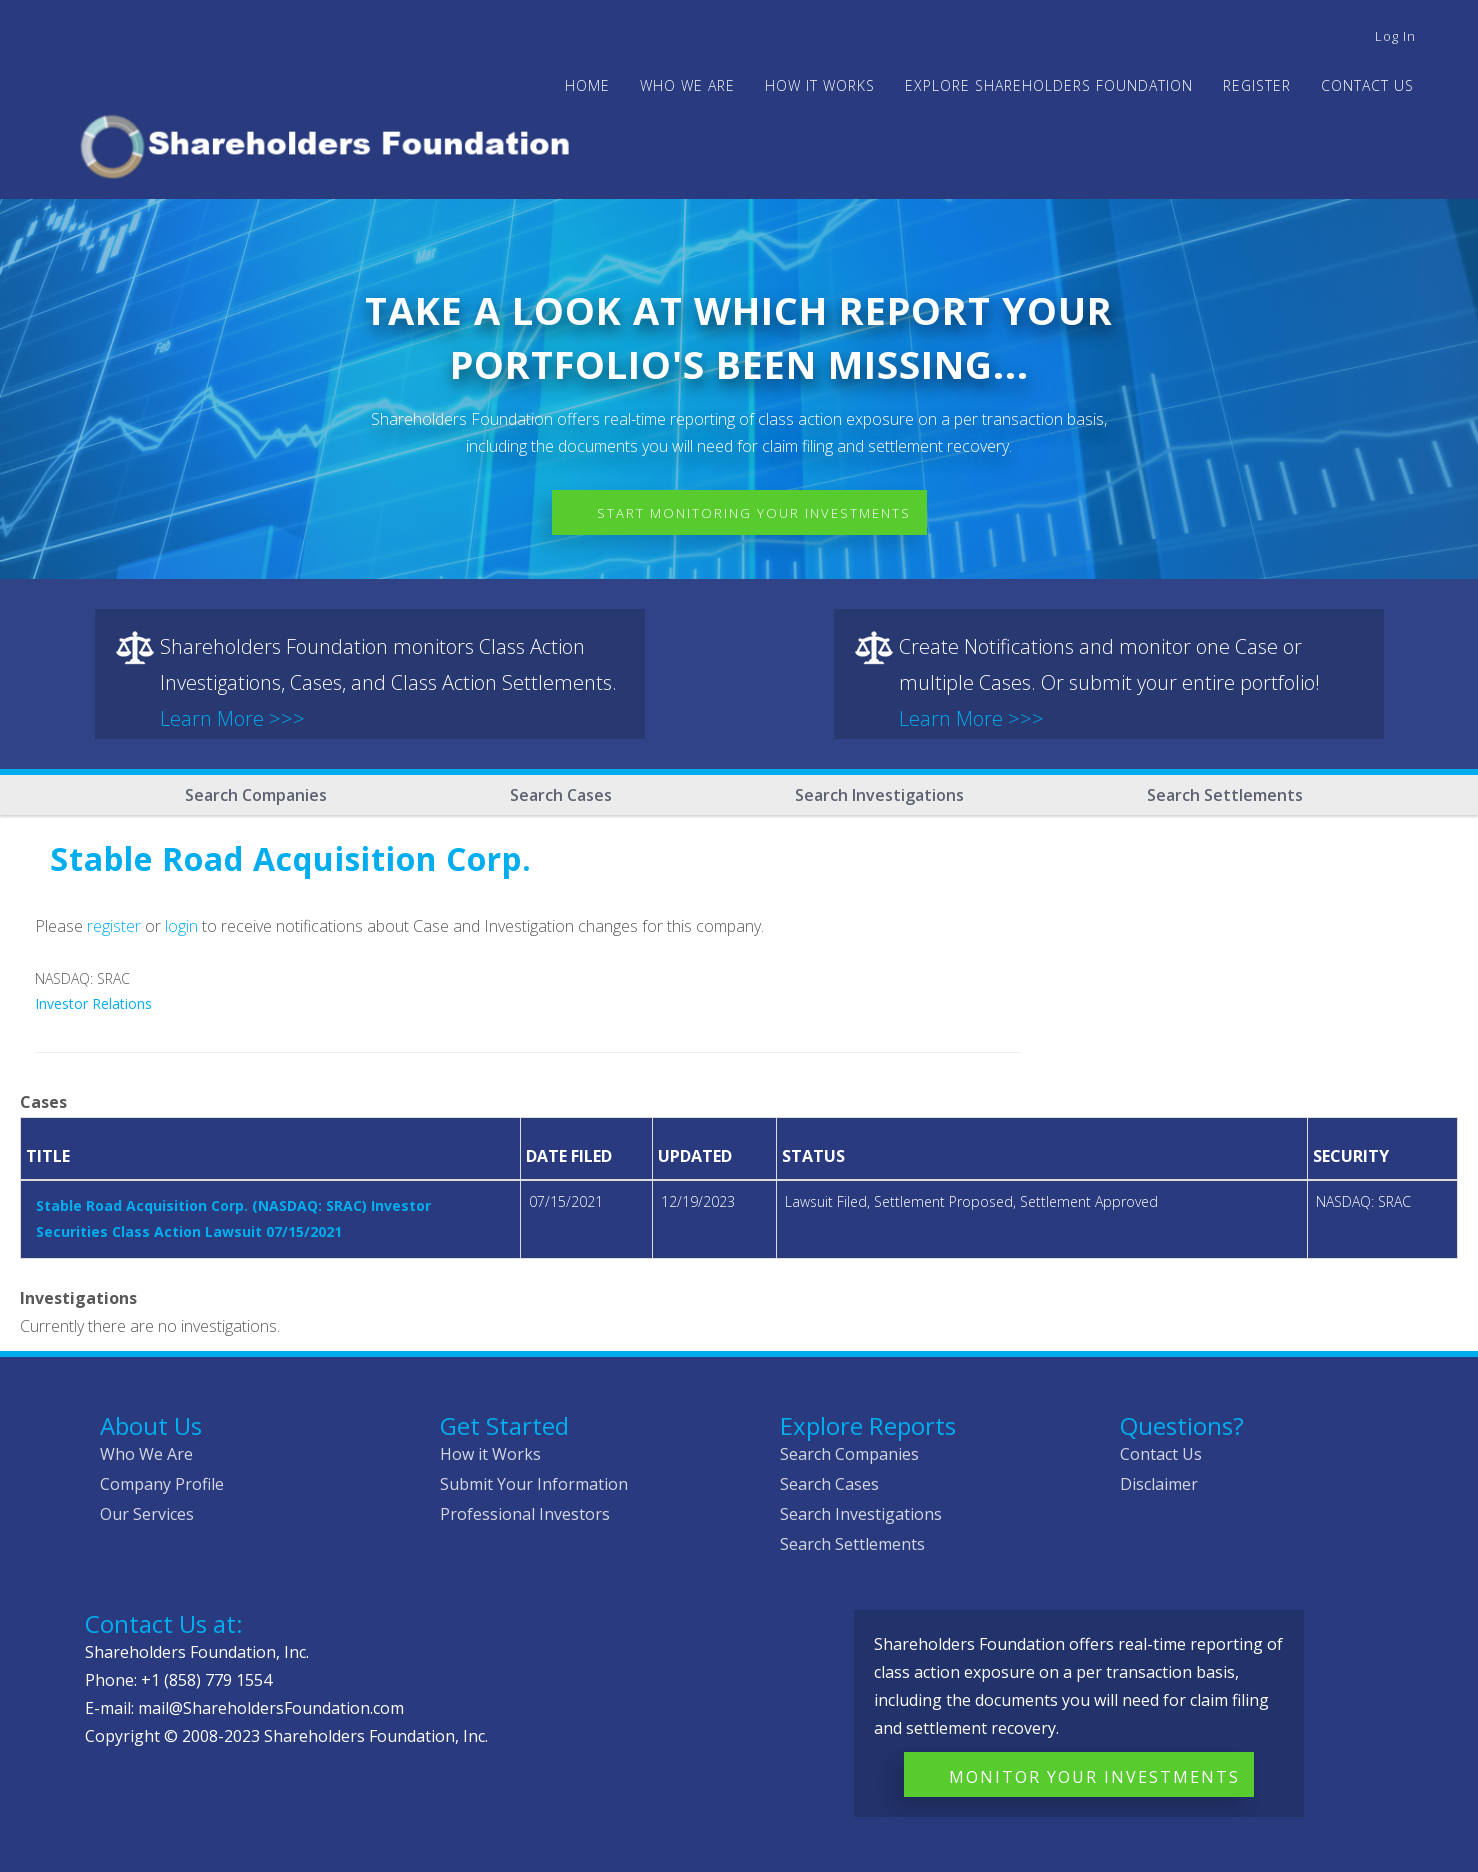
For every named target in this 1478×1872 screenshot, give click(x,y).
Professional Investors (525, 1514)
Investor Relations (93, 1003)
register (114, 926)
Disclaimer (1159, 1484)
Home (587, 85)
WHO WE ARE (687, 85)
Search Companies (256, 795)
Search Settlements (1225, 795)
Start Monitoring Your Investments (754, 513)
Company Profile (162, 1484)
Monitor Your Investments (1094, 1777)
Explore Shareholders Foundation (1049, 85)
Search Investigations (879, 795)
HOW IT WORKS (820, 85)
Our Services (147, 1514)
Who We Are (146, 1454)
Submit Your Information (534, 1484)
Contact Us (1367, 85)
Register (1257, 85)
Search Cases (561, 795)
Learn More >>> (232, 718)
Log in (1395, 36)
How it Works (490, 1454)
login (181, 926)
